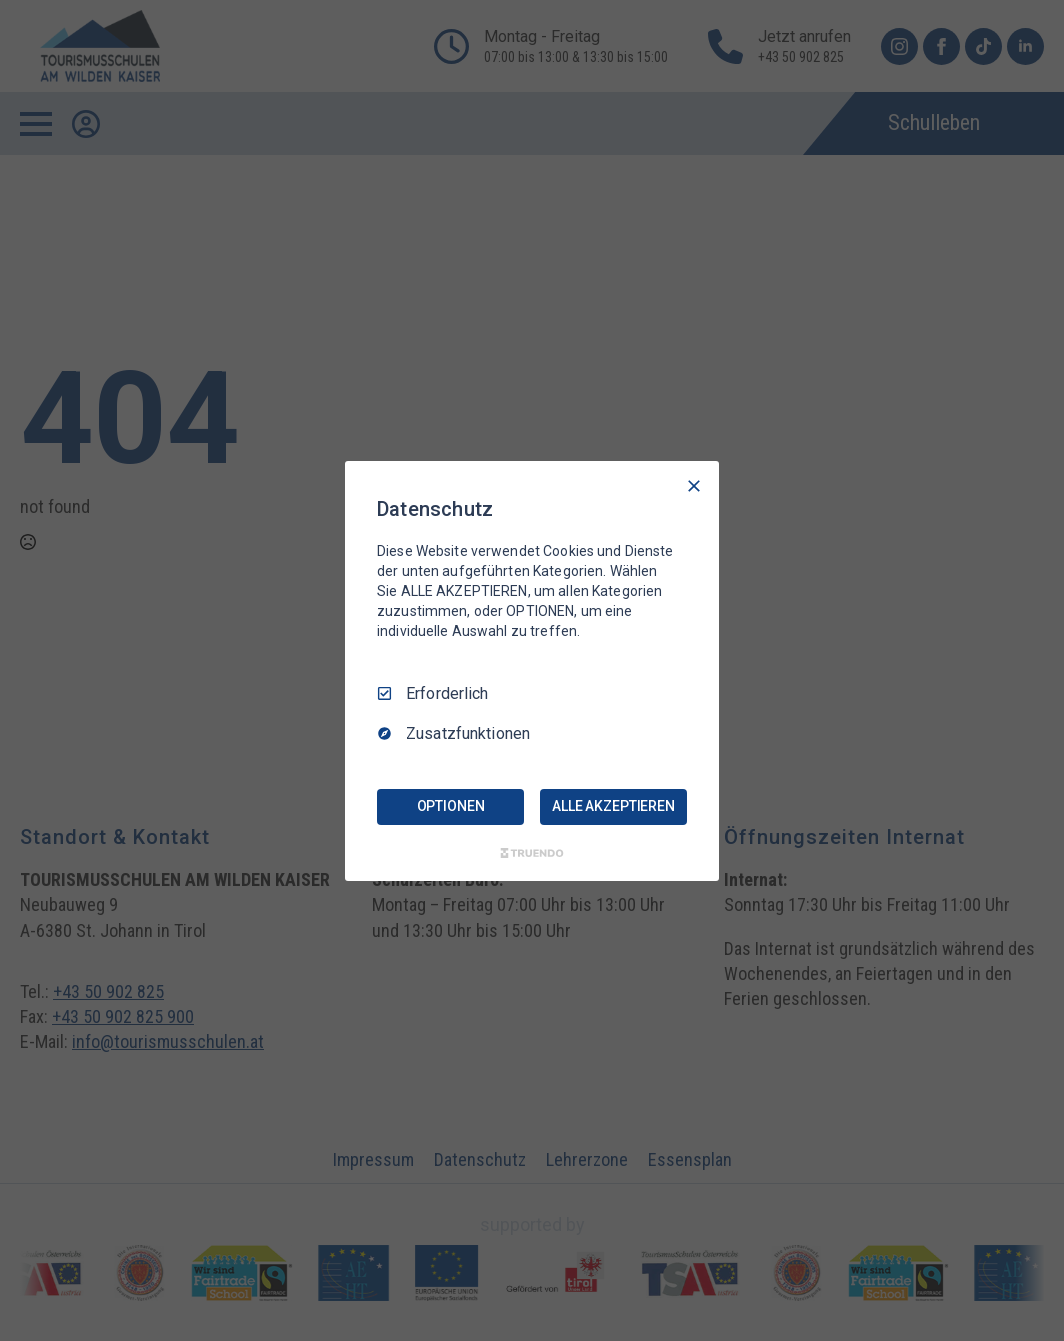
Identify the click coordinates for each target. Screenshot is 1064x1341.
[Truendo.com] (532, 853)
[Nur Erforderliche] (694, 485)
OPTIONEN (451, 806)
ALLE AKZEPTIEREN (613, 806)
